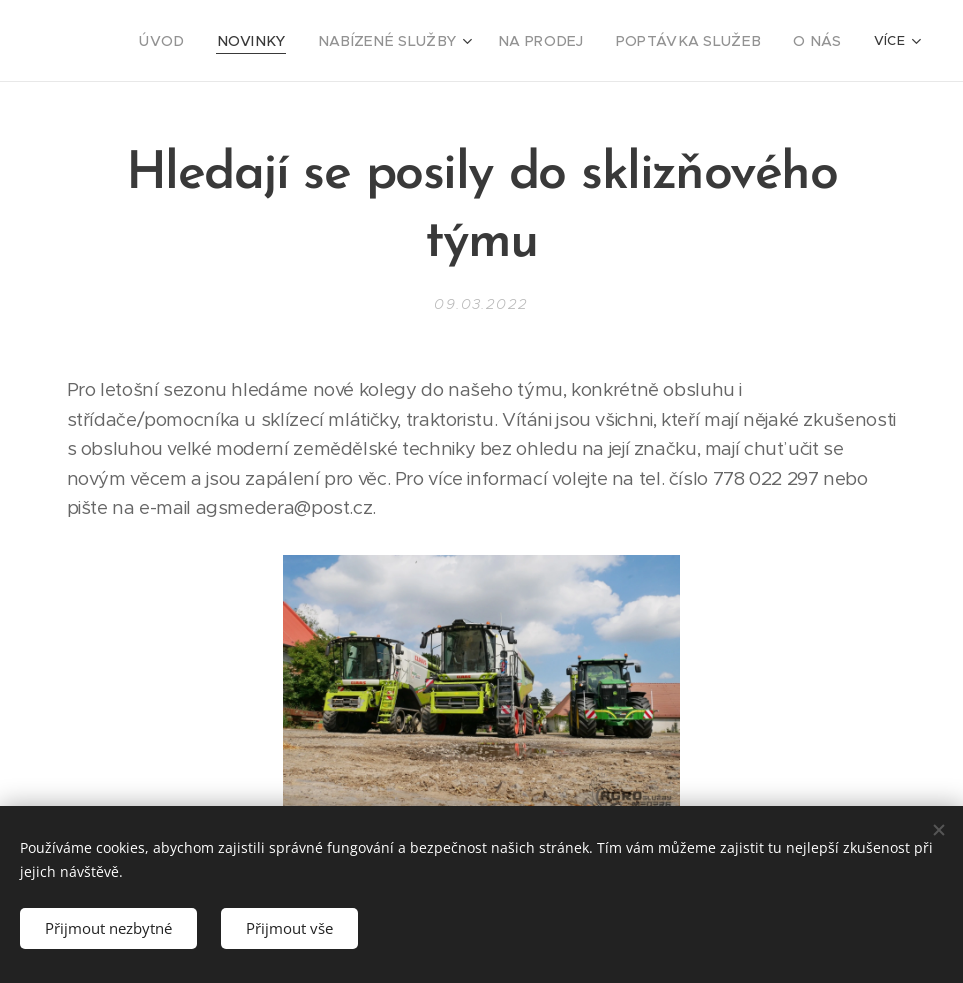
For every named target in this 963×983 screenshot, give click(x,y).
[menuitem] (117, 41)
